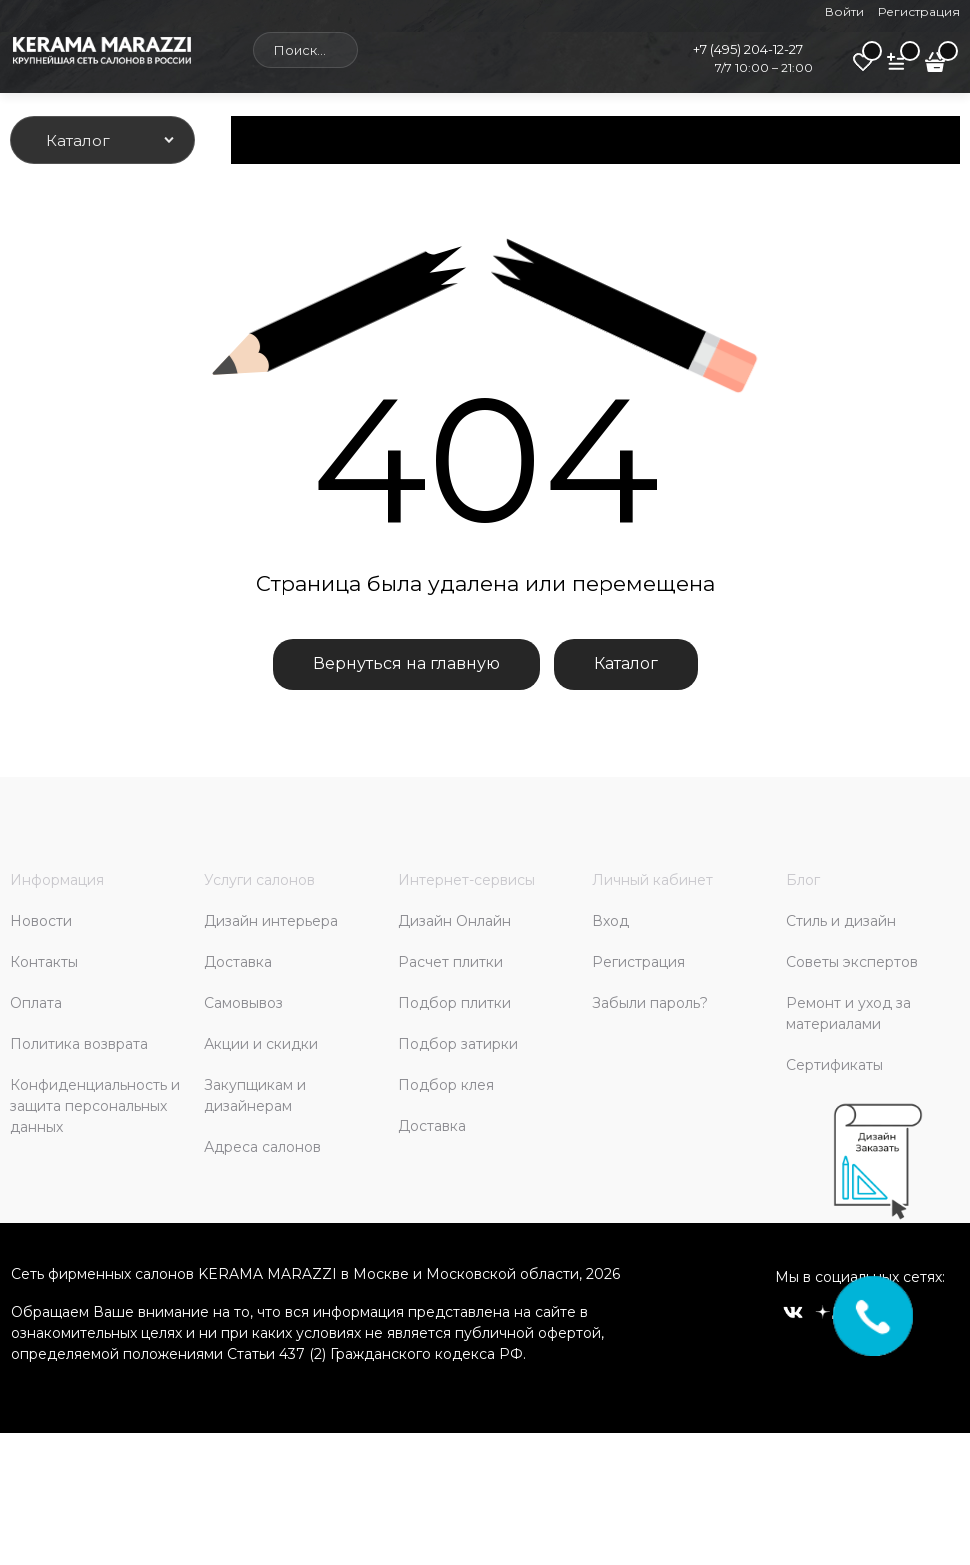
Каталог (626, 663)
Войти (844, 11)
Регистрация (919, 11)
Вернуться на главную (406, 663)
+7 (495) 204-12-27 (748, 49)
